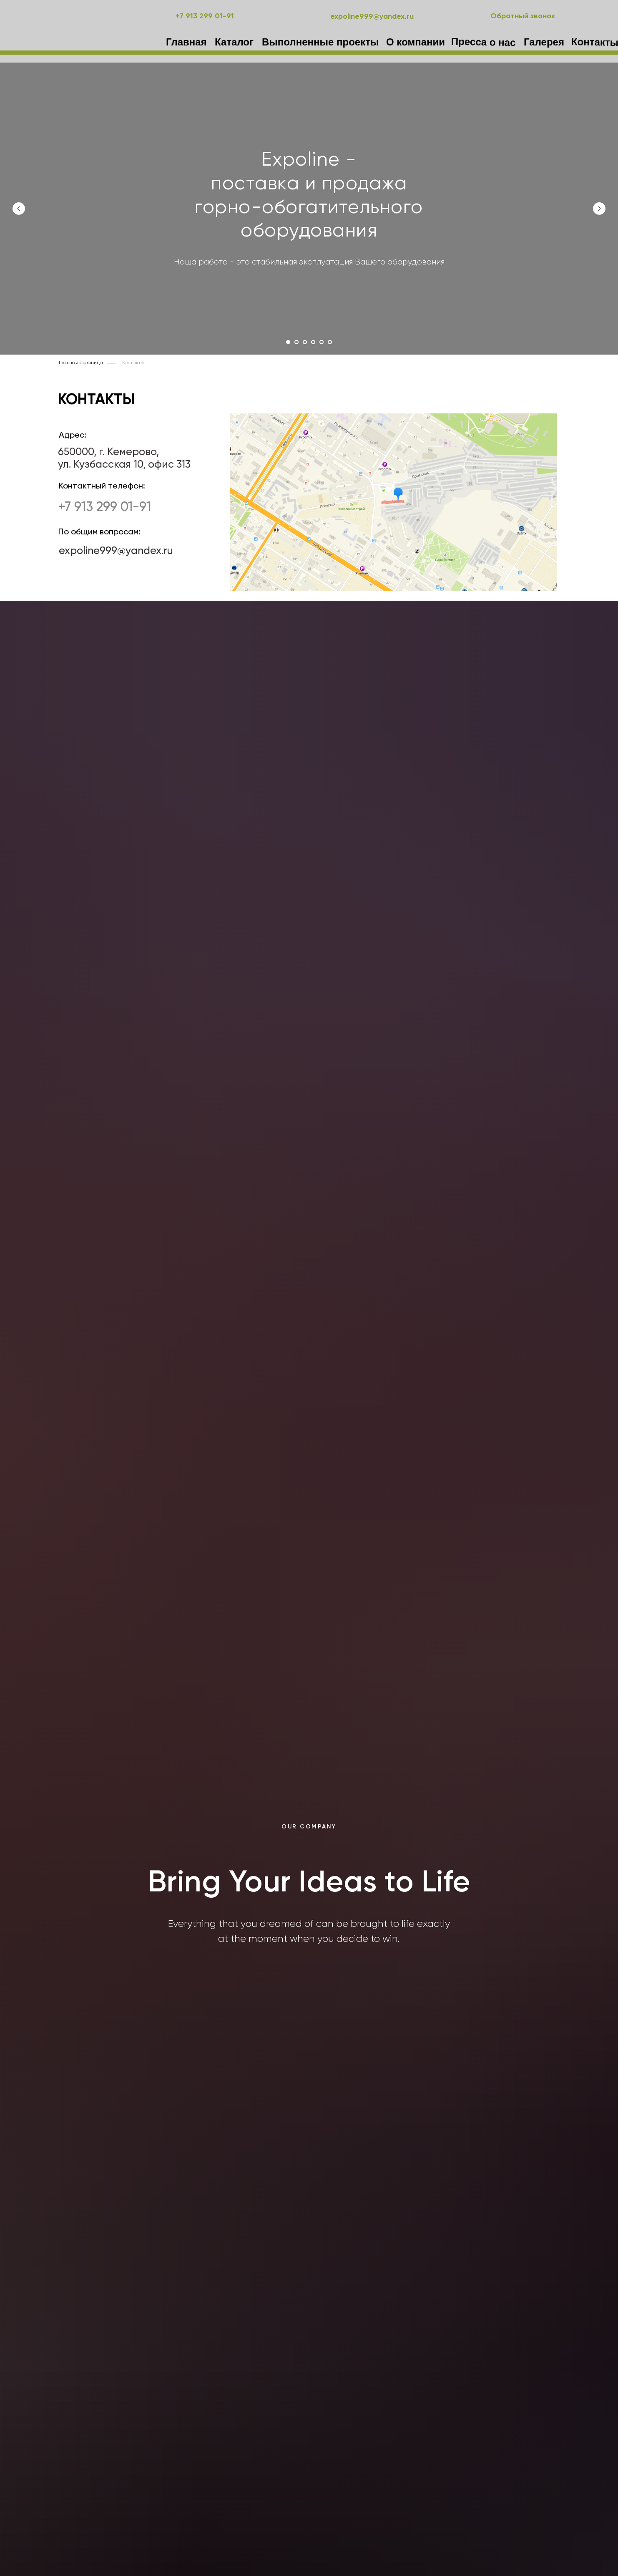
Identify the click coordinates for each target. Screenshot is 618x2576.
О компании (415, 42)
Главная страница (81, 362)
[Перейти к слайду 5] (321, 342)
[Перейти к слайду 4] (313, 342)
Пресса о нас (483, 42)
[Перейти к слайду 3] (305, 342)
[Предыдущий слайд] (19, 208)
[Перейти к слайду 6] (330, 342)
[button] (522, 16)
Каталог (234, 42)
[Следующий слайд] (599, 208)
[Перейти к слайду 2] (296, 342)
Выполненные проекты (320, 42)
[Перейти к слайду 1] (288, 342)
